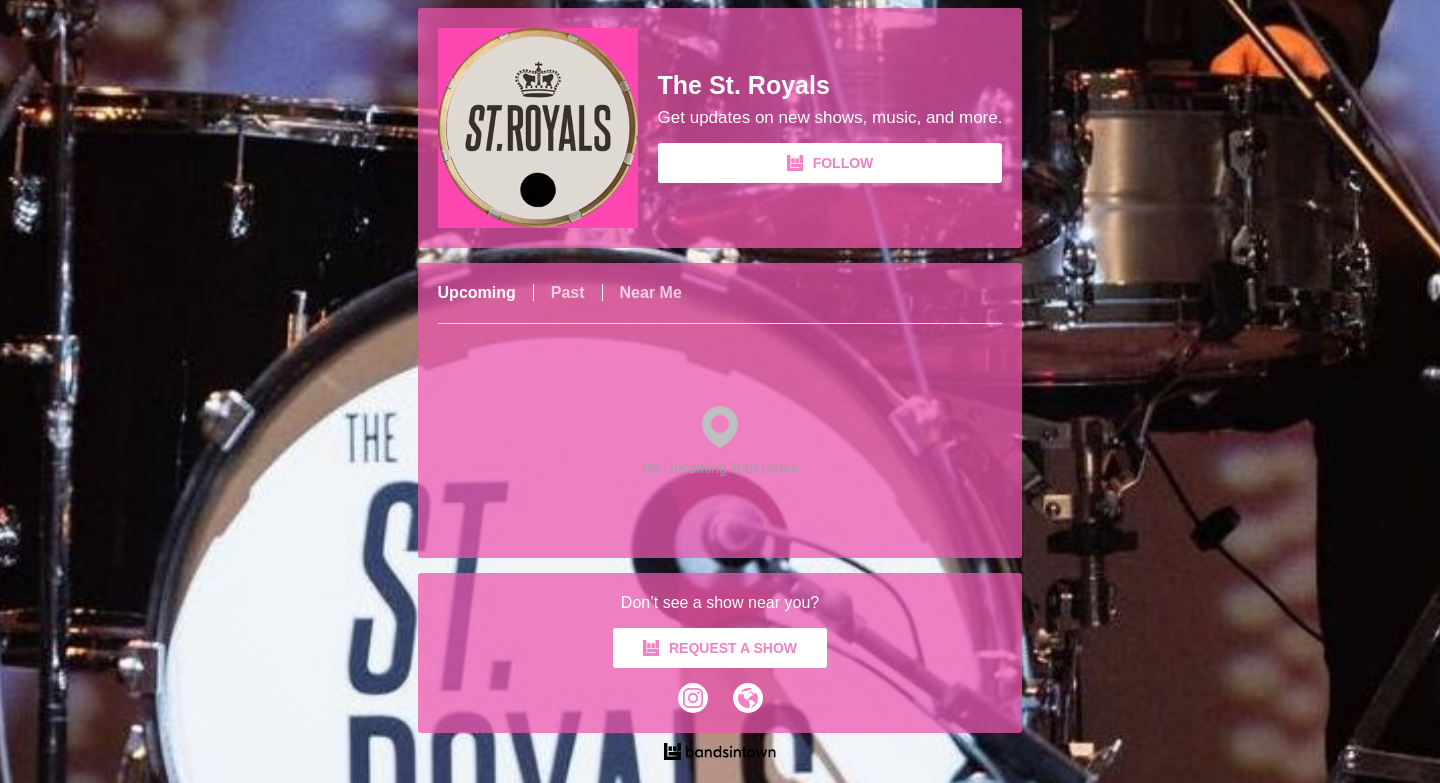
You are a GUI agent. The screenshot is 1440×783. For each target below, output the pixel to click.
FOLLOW (830, 163)
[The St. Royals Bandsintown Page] (548, 128)
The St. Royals (744, 85)
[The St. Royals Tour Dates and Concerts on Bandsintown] (720, 754)
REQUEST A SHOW (720, 648)
